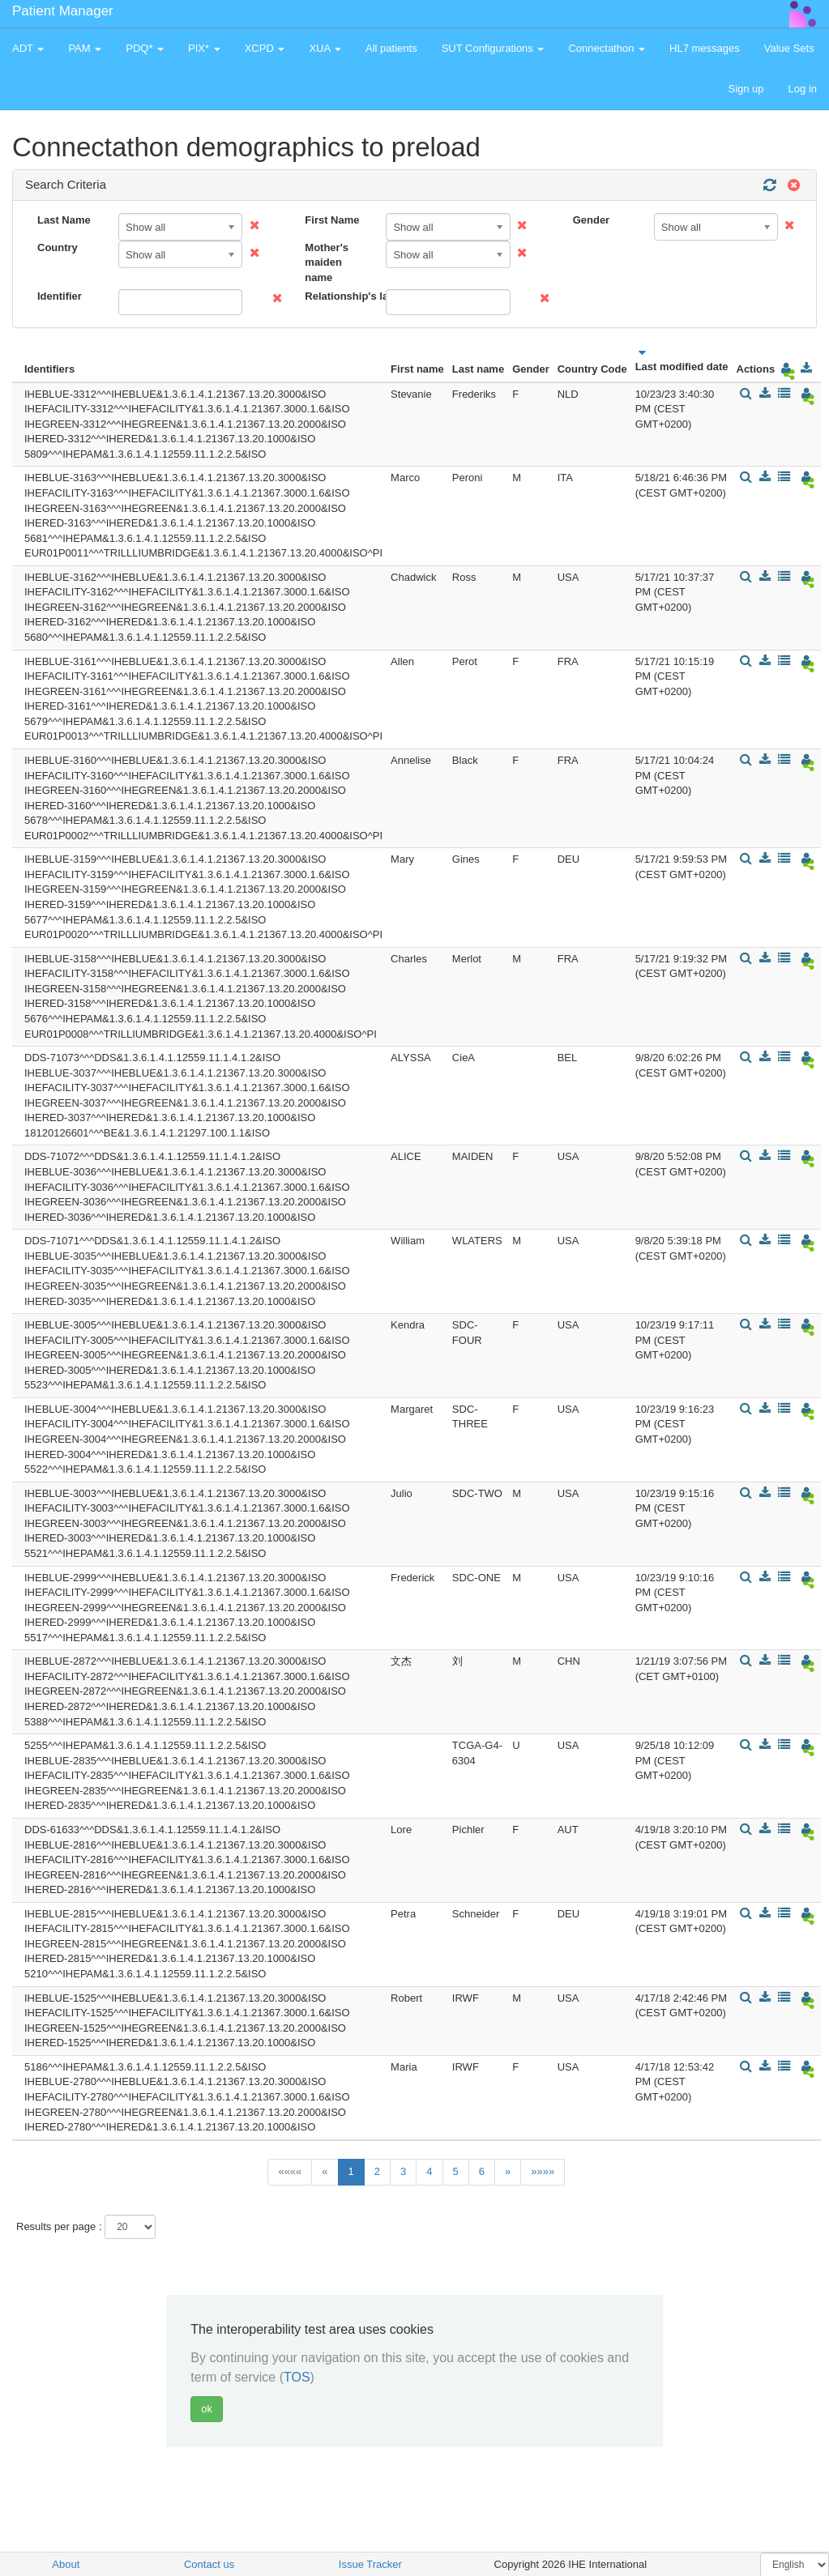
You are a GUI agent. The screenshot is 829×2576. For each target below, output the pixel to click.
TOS (297, 2377)
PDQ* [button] (145, 48)
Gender (591, 220)
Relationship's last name (339, 296)
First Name (332, 220)
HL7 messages (704, 48)
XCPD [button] (265, 48)
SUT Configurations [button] (493, 48)
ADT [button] (28, 48)
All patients (391, 48)
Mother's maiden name (326, 262)
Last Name (64, 220)
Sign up (745, 89)
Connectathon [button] (606, 48)
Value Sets (789, 48)
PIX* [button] (204, 48)
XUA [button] (325, 48)
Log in (802, 89)
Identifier (59, 296)
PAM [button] (84, 48)
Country (57, 247)
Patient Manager (62, 11)
